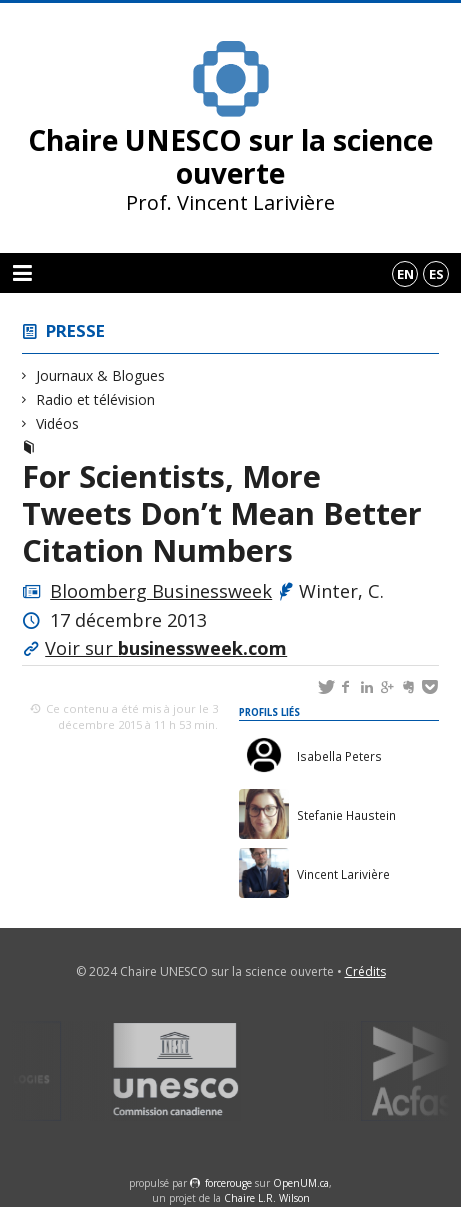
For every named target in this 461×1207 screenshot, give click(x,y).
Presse (75, 330)
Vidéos (58, 423)
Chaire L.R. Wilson (267, 1198)
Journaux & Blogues (101, 375)
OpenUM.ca (301, 1183)
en (405, 274)
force (228, 1183)
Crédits (365, 971)
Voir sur (166, 648)
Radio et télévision (96, 399)
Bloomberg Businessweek (161, 591)
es (436, 274)
